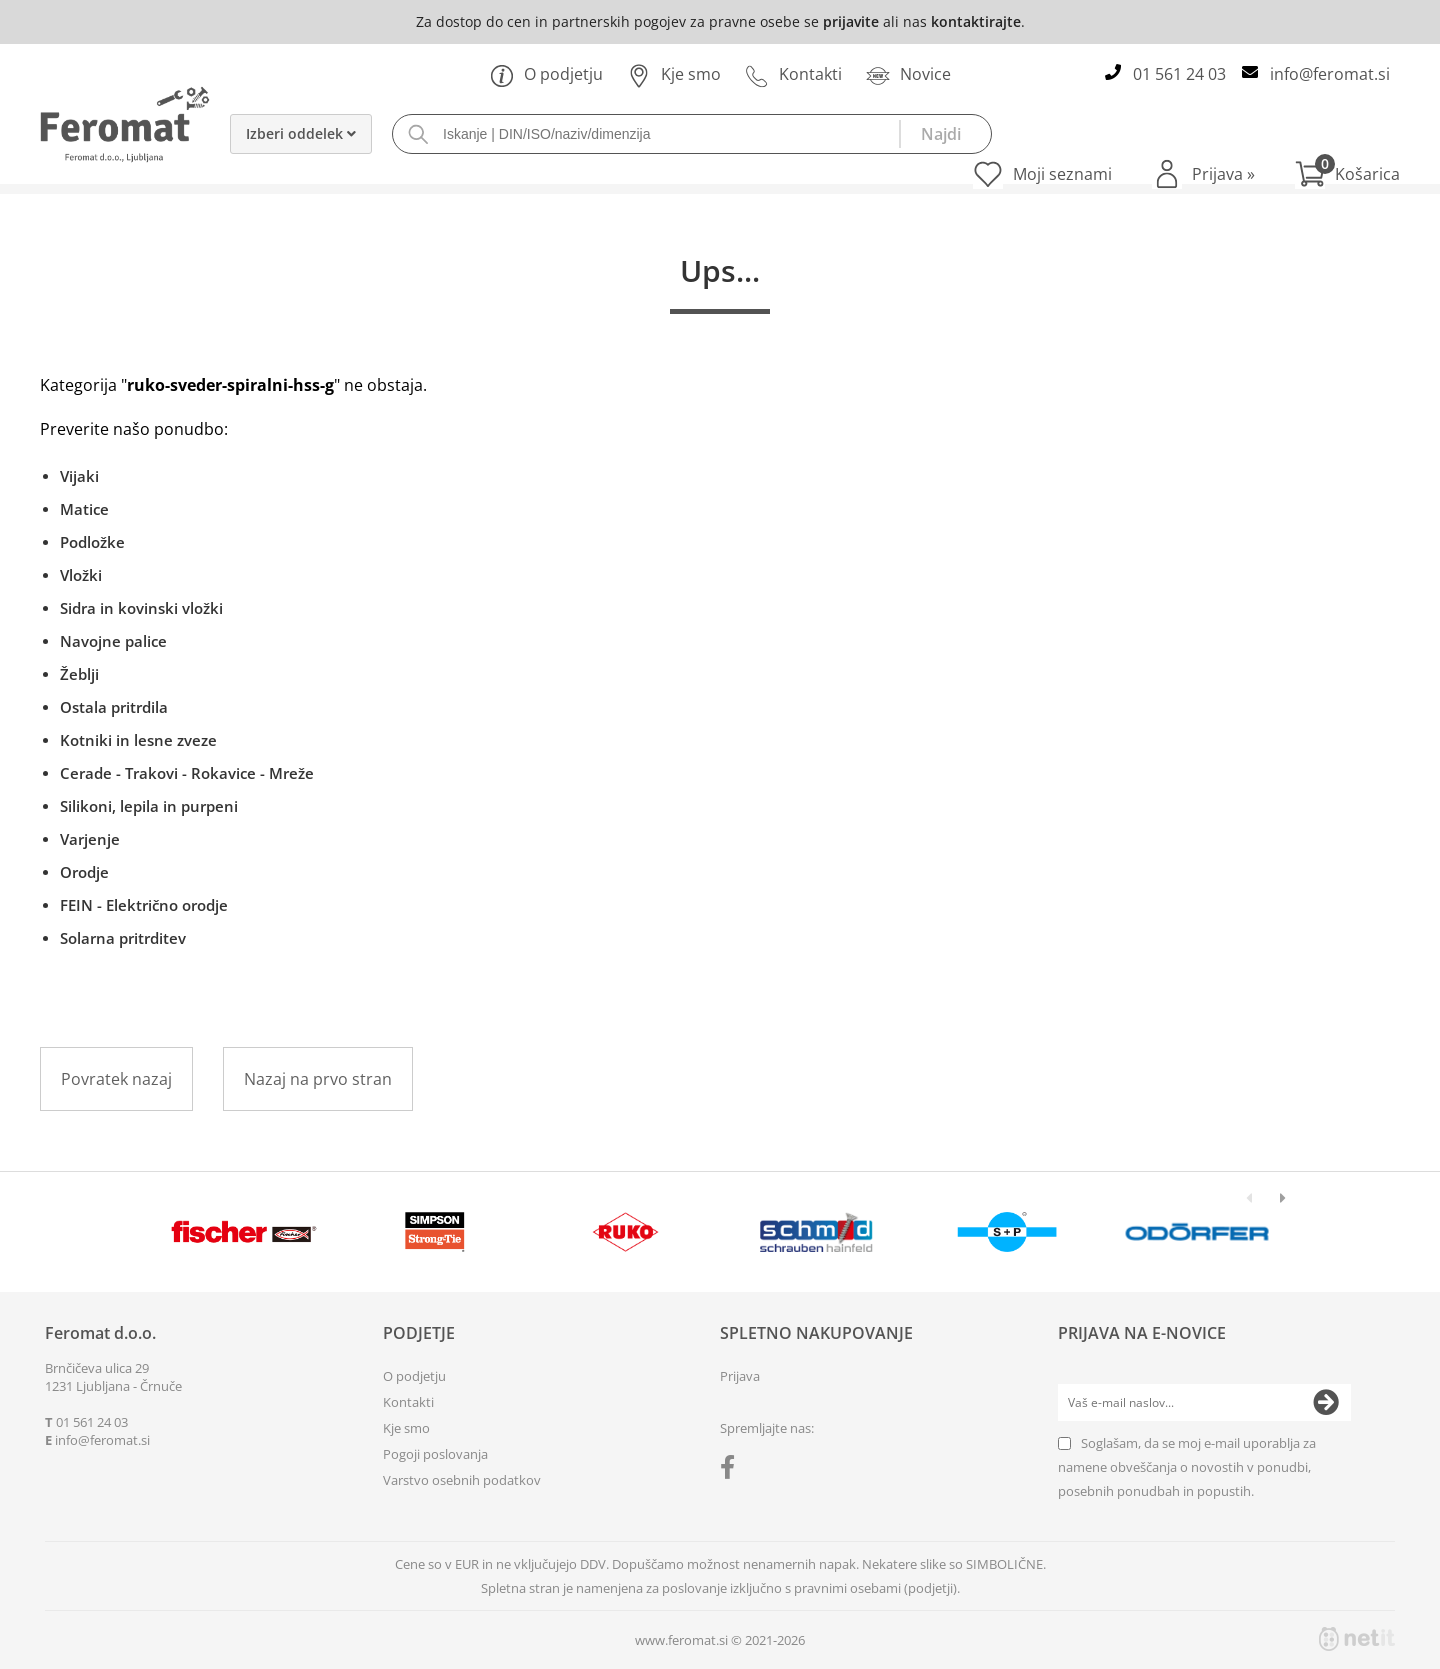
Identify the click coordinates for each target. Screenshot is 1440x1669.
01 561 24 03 (1179, 74)
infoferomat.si (1330, 74)
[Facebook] (732, 1471)
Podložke (92, 542)
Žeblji (79, 674)
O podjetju (546, 74)
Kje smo (674, 74)
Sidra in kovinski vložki (141, 608)
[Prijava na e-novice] (1326, 1403)
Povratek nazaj (116, 1079)
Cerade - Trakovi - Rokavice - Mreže (187, 773)
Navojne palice (113, 641)
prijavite (851, 21)
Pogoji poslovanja (435, 1454)
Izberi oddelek (301, 133)
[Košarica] (1347, 174)
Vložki (81, 575)
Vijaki (79, 476)
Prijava (1223, 174)
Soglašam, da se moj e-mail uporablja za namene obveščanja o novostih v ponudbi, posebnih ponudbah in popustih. (1187, 1467)
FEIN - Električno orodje (144, 905)
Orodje (84, 872)
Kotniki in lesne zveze (138, 740)
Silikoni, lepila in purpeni (149, 806)
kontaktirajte (976, 21)
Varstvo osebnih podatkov (462, 1480)
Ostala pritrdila (114, 707)
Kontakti (793, 74)
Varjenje (90, 839)
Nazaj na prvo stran (318, 1079)
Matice (84, 509)
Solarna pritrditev (123, 938)
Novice (908, 74)
